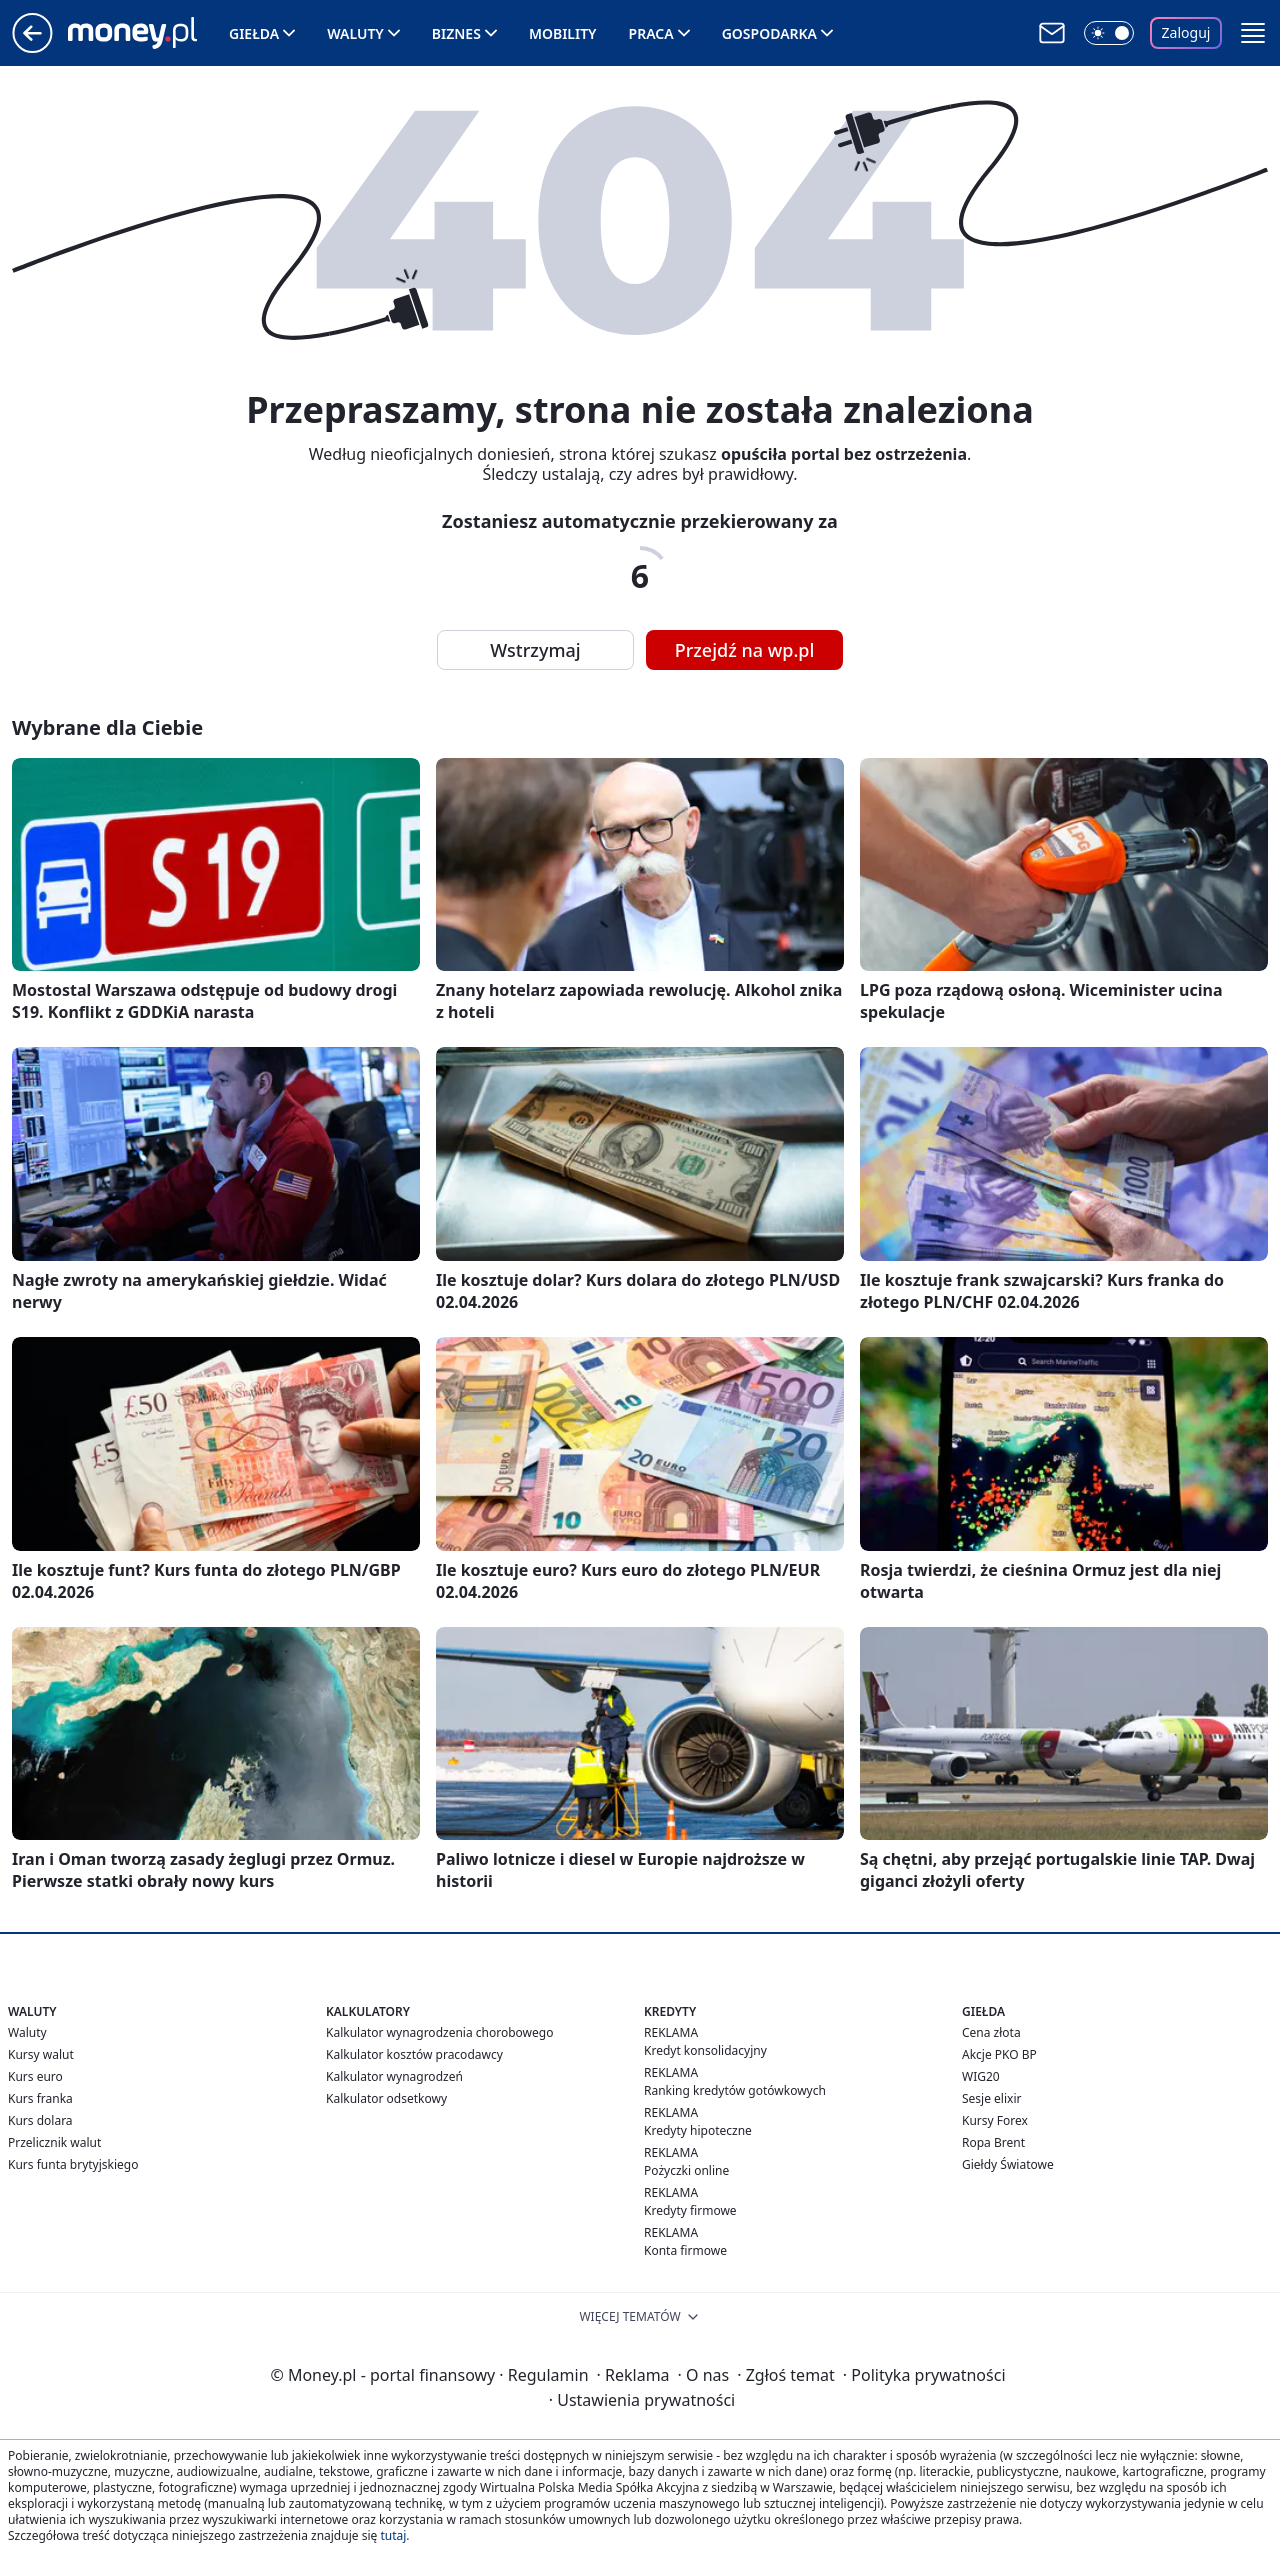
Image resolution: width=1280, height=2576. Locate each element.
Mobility (563, 33)
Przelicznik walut (54, 2142)
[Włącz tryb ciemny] (1109, 33)
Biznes (456, 33)
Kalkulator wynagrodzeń (394, 2076)
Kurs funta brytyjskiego (73, 2164)
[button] (1253, 33)
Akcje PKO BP (999, 2054)
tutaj (393, 2535)
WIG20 (981, 2076)
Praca (651, 33)
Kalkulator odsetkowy (386, 2098)
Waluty (355, 33)
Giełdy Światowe (1008, 2164)
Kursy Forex (995, 2120)
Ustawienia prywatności (642, 2400)
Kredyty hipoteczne (698, 2130)
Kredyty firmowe (690, 2210)
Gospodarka (769, 33)
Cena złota (991, 2032)
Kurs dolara (40, 2120)
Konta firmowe (685, 2250)
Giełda (254, 33)
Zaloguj (1186, 32)
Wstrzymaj (535, 650)
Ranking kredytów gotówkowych (735, 2090)
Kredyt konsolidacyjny (705, 2050)
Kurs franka (40, 2098)
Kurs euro (35, 2076)
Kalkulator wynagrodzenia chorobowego (439, 2032)
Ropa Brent (993, 2142)
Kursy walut (41, 2054)
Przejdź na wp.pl (745, 650)
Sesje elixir (991, 2098)
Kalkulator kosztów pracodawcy (414, 2054)
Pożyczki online (686, 2170)
